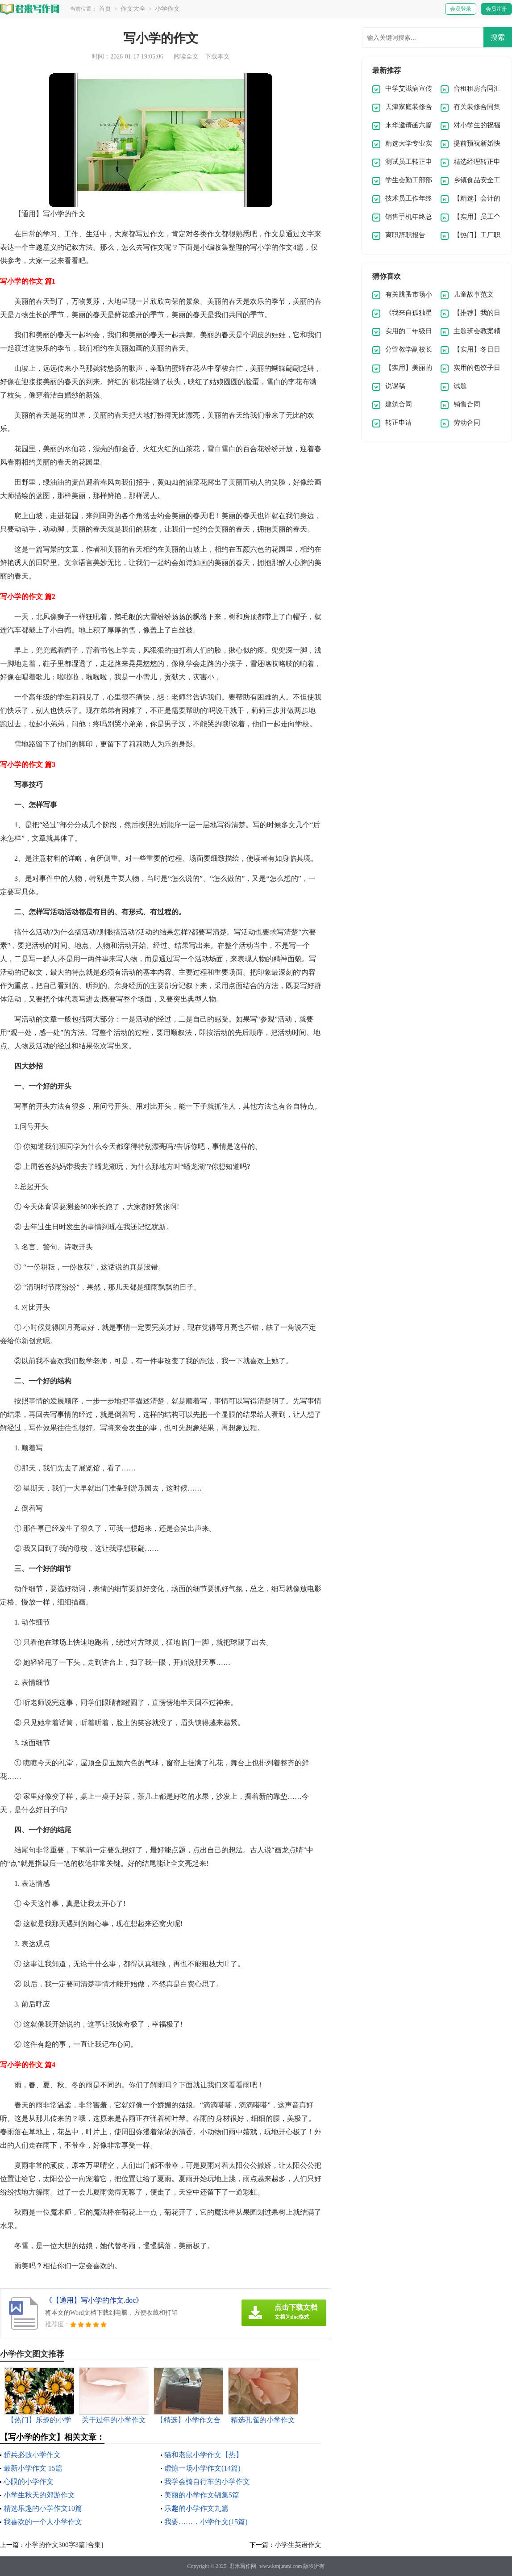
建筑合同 (398, 404)
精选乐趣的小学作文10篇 (43, 2508)
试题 (460, 386)
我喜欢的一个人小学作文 (43, 2522)
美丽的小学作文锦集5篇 (201, 2495)
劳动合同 (467, 422)
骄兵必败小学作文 (32, 2455)
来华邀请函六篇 (408, 125)
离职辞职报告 (405, 235)
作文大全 (133, 8)
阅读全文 (186, 56)
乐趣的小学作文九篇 (196, 2508)
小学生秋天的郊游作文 (39, 2495)
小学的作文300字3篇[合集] (64, 2544)
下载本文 (217, 56)
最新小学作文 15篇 (33, 2468)
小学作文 (167, 8)
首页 (105, 8)
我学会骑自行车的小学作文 (207, 2481)
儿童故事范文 (474, 294)
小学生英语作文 (298, 2544)
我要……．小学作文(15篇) (206, 2522)
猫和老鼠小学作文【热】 (203, 2455)
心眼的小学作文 (29, 2481)
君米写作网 (242, 2566)
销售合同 (467, 404)
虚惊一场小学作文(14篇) (202, 2468)
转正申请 (398, 422)
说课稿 (395, 386)
